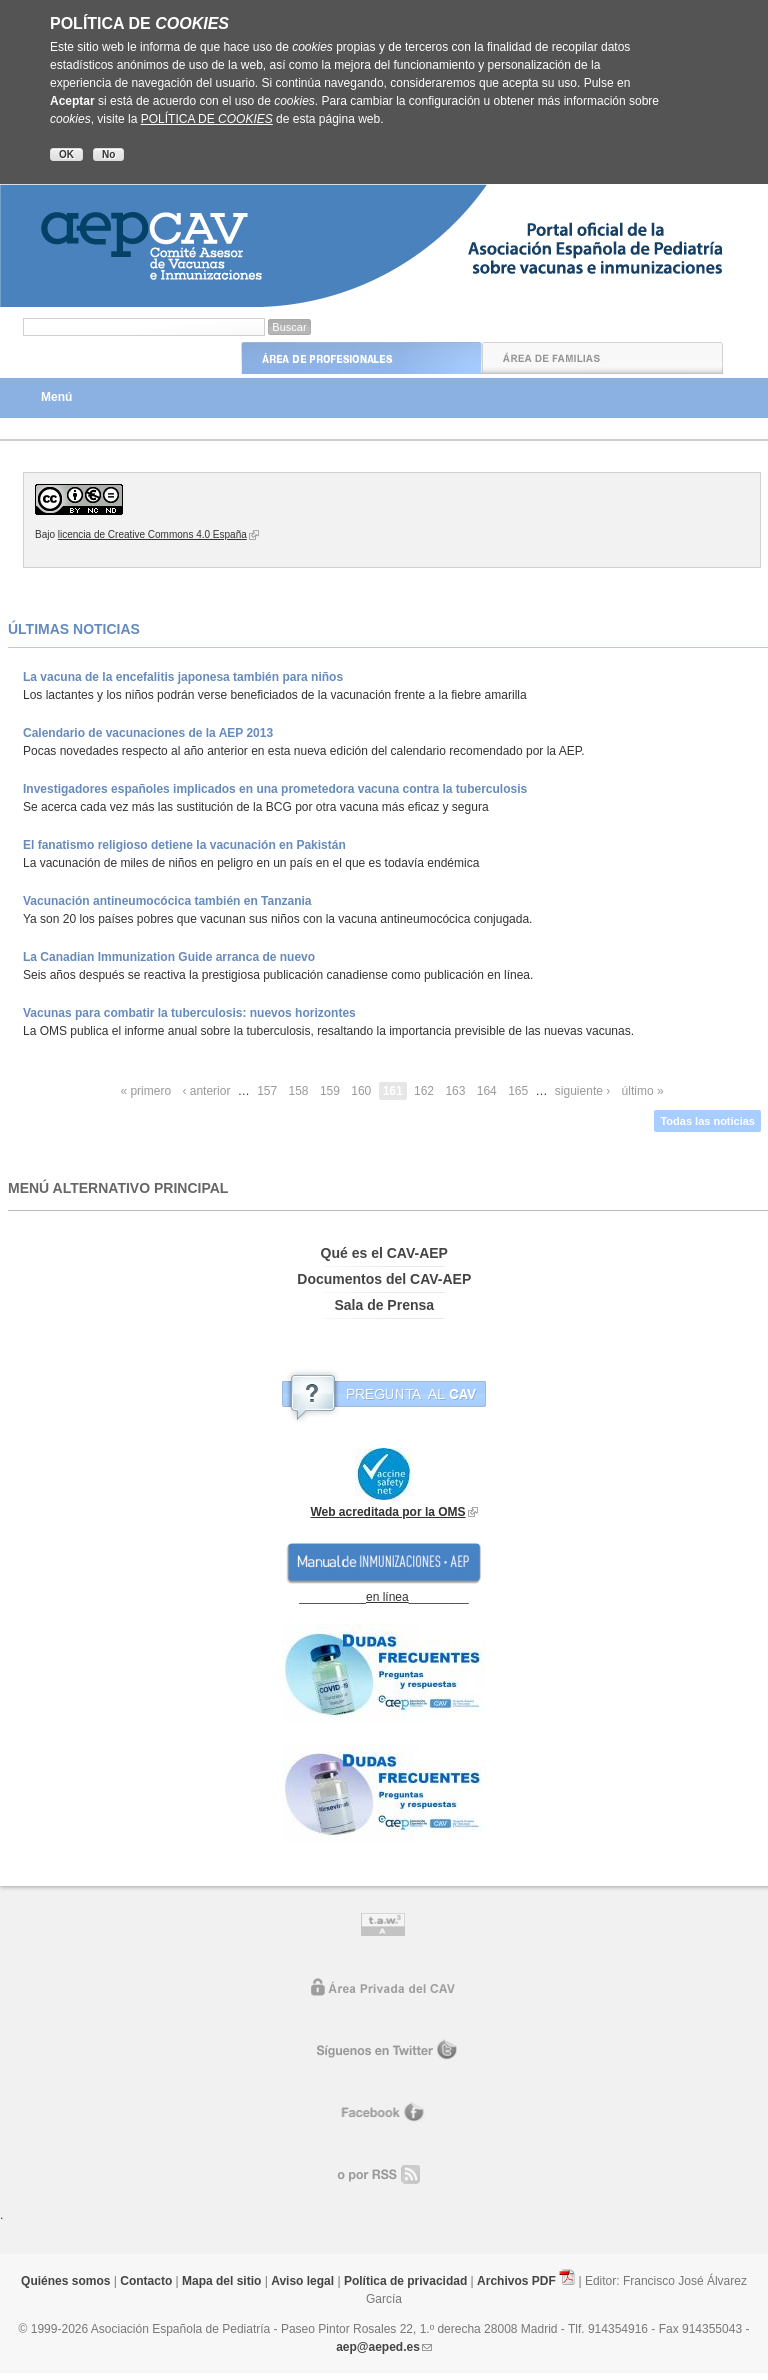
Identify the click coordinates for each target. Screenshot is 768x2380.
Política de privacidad (405, 2281)
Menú (56, 397)
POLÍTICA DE (207, 119)
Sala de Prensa (384, 1305)
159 (330, 1091)
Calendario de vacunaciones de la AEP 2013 (148, 733)
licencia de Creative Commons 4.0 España (152, 534)
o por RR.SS (384, 2175)
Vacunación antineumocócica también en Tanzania (167, 901)
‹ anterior (206, 1091)
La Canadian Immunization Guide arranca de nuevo (169, 957)
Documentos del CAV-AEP (384, 1279)
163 (455, 1091)
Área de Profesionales (361, 358)
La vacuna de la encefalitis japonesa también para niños (183, 677)
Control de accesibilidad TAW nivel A (384, 1927)
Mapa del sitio (221, 2281)
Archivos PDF (516, 2281)
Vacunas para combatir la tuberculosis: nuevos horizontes (189, 1013)
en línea (387, 1597)
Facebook (384, 2113)
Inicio (120, 358)
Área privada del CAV (384, 1989)
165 (518, 1091)
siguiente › (582, 1091)
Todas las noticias (707, 1121)
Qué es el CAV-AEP (384, 1253)
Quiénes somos (65, 2281)
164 (487, 1091)
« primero (145, 1091)
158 (299, 1091)
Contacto (146, 2281)
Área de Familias (602, 358)
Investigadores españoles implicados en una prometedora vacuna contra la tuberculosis (275, 789)
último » (643, 1091)
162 (424, 1091)
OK (66, 154)
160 (361, 1091)
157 (267, 1091)
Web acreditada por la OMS (387, 1512)
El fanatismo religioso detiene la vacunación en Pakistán (184, 845)
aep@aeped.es (378, 2347)
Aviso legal (302, 2281)
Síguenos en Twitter (384, 2051)
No (108, 154)
